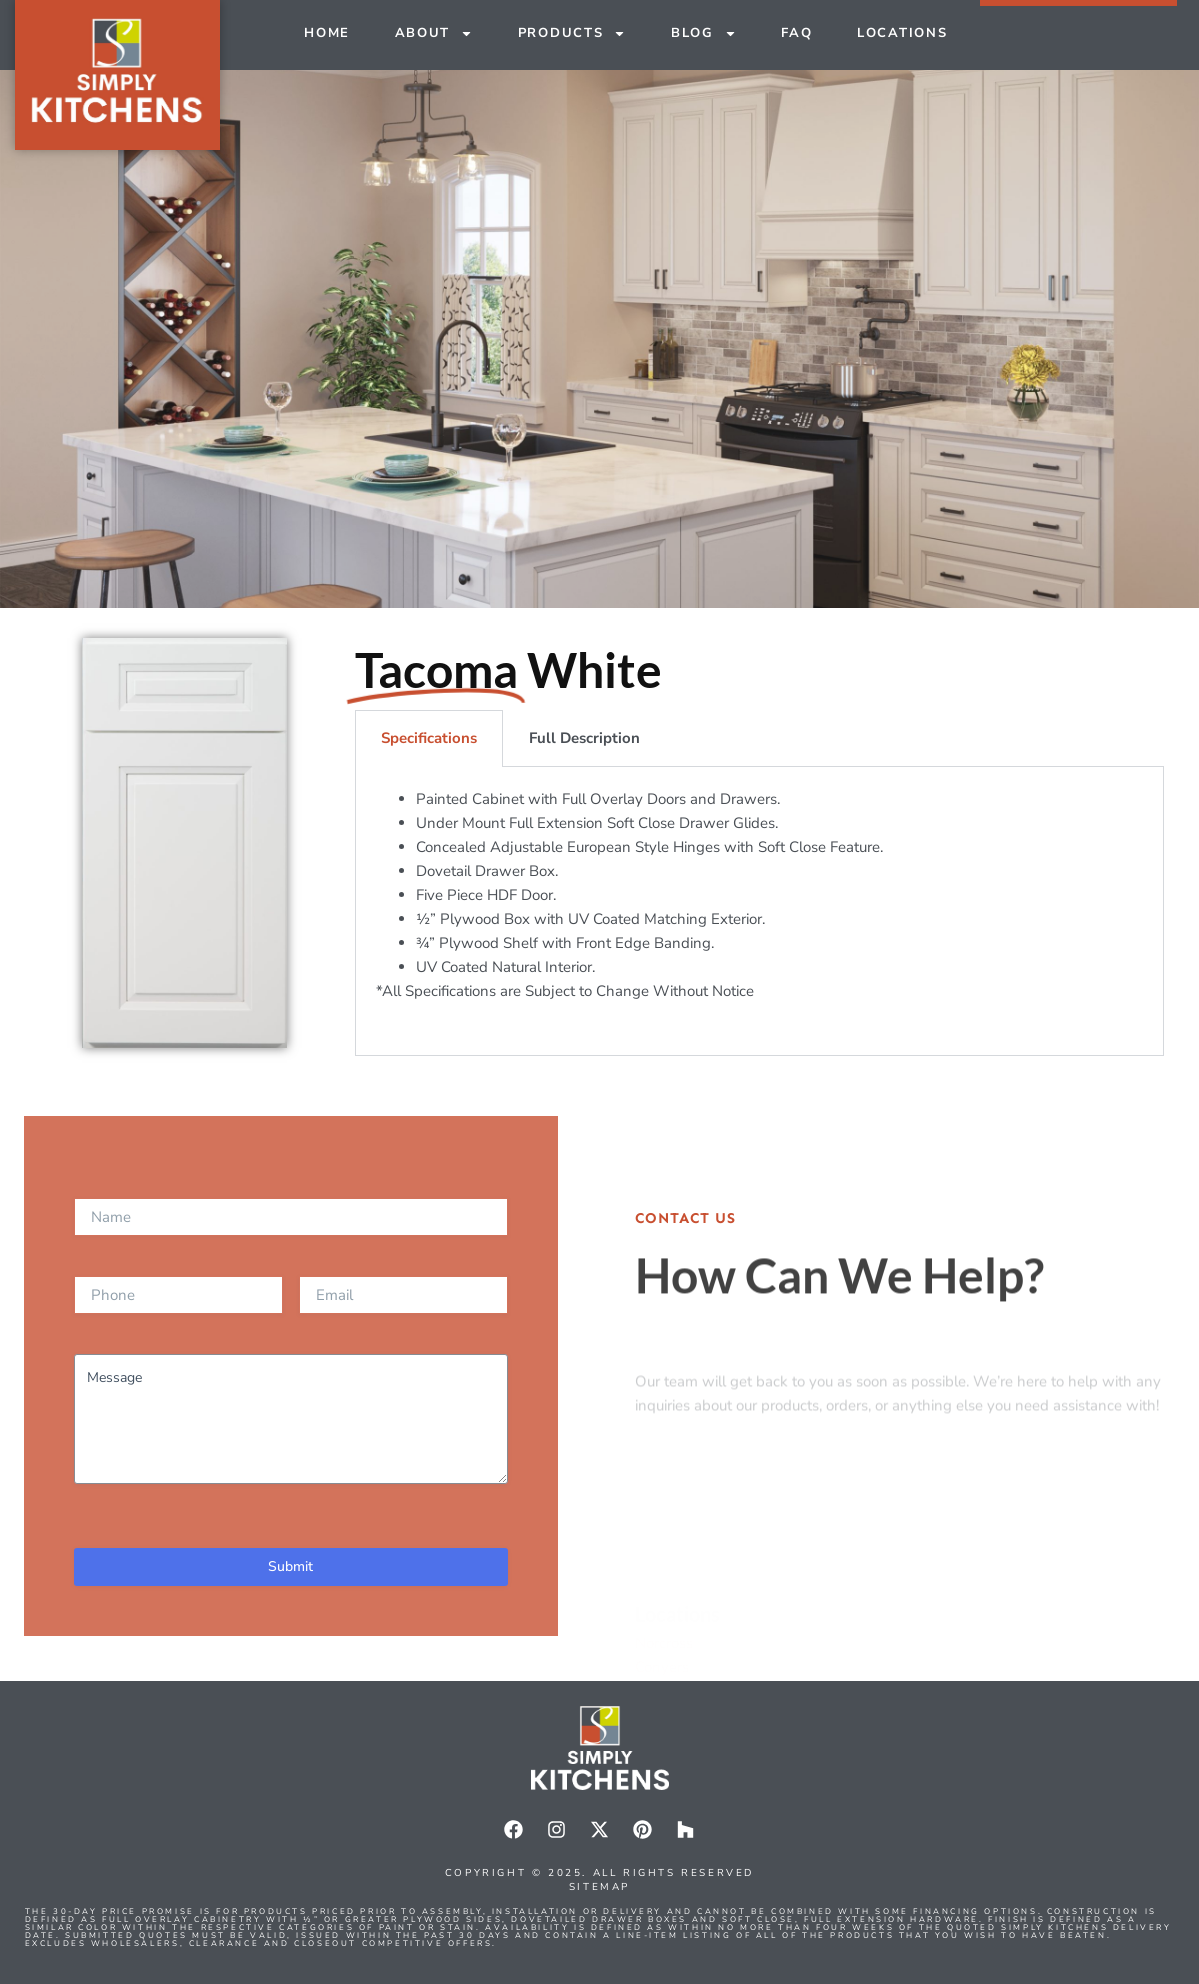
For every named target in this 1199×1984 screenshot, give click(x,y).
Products (572, 33)
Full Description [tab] (584, 738)
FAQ (796, 33)
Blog (704, 33)
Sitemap (599, 1887)
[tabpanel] (760, 911)
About (434, 33)
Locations (902, 33)
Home (327, 33)
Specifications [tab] (429, 738)
